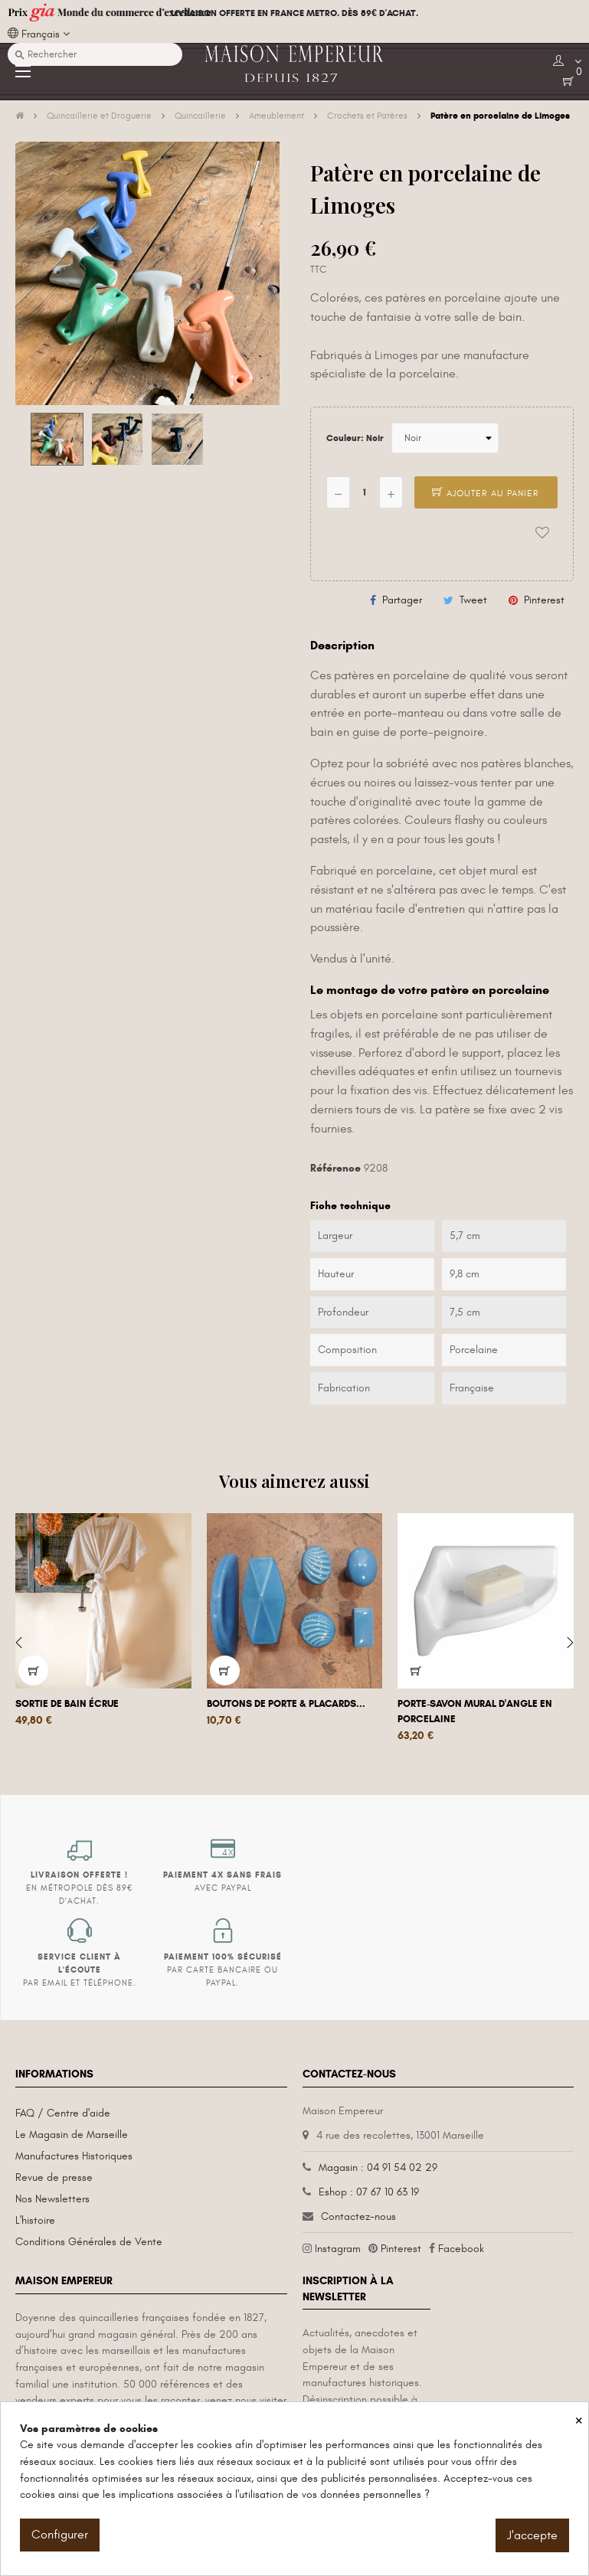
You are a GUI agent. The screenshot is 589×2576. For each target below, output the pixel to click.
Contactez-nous (358, 2216)
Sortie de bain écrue (67, 1704)
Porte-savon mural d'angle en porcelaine (475, 1711)
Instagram (338, 2248)
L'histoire (35, 2220)
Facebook (461, 2248)
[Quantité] (364, 492)
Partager (402, 599)
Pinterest (544, 599)
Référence (335, 1168)
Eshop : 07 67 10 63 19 (369, 2191)
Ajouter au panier (485, 493)
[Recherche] (95, 54)
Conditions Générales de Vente (88, 2241)
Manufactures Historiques (74, 2155)
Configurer (59, 2535)
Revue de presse (54, 2177)
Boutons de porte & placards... (286, 1704)
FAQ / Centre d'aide (62, 2113)
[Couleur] (445, 438)
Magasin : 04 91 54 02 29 (378, 2167)
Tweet (473, 599)
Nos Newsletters (52, 2198)
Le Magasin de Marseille (71, 2134)
